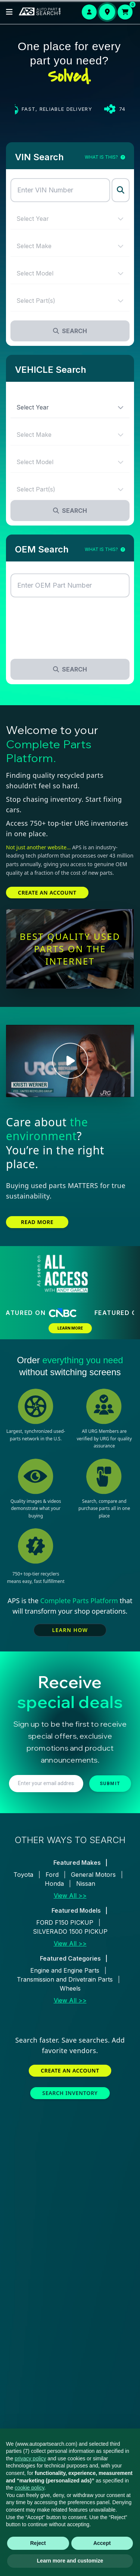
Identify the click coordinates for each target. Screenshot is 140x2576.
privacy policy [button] (30, 2458)
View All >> (70, 1895)
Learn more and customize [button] (70, 2561)
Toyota (23, 1874)
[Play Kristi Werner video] (70, 1061)
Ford (52, 1874)
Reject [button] (38, 2543)
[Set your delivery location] (107, 12)
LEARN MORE (70, 1328)
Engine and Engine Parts (64, 1970)
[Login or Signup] (89, 11)
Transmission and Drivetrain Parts (65, 1979)
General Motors (93, 1874)
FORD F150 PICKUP (64, 1922)
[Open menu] (9, 12)
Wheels (70, 1988)
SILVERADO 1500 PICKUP (70, 1931)
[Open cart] (125, 11)
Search (70, 331)
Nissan (85, 1883)
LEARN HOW (70, 1629)
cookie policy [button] (29, 2488)
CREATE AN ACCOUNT (47, 892)
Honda (54, 1883)
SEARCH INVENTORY (69, 2093)
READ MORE (37, 1221)
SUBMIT (110, 1783)
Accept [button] (102, 2543)
